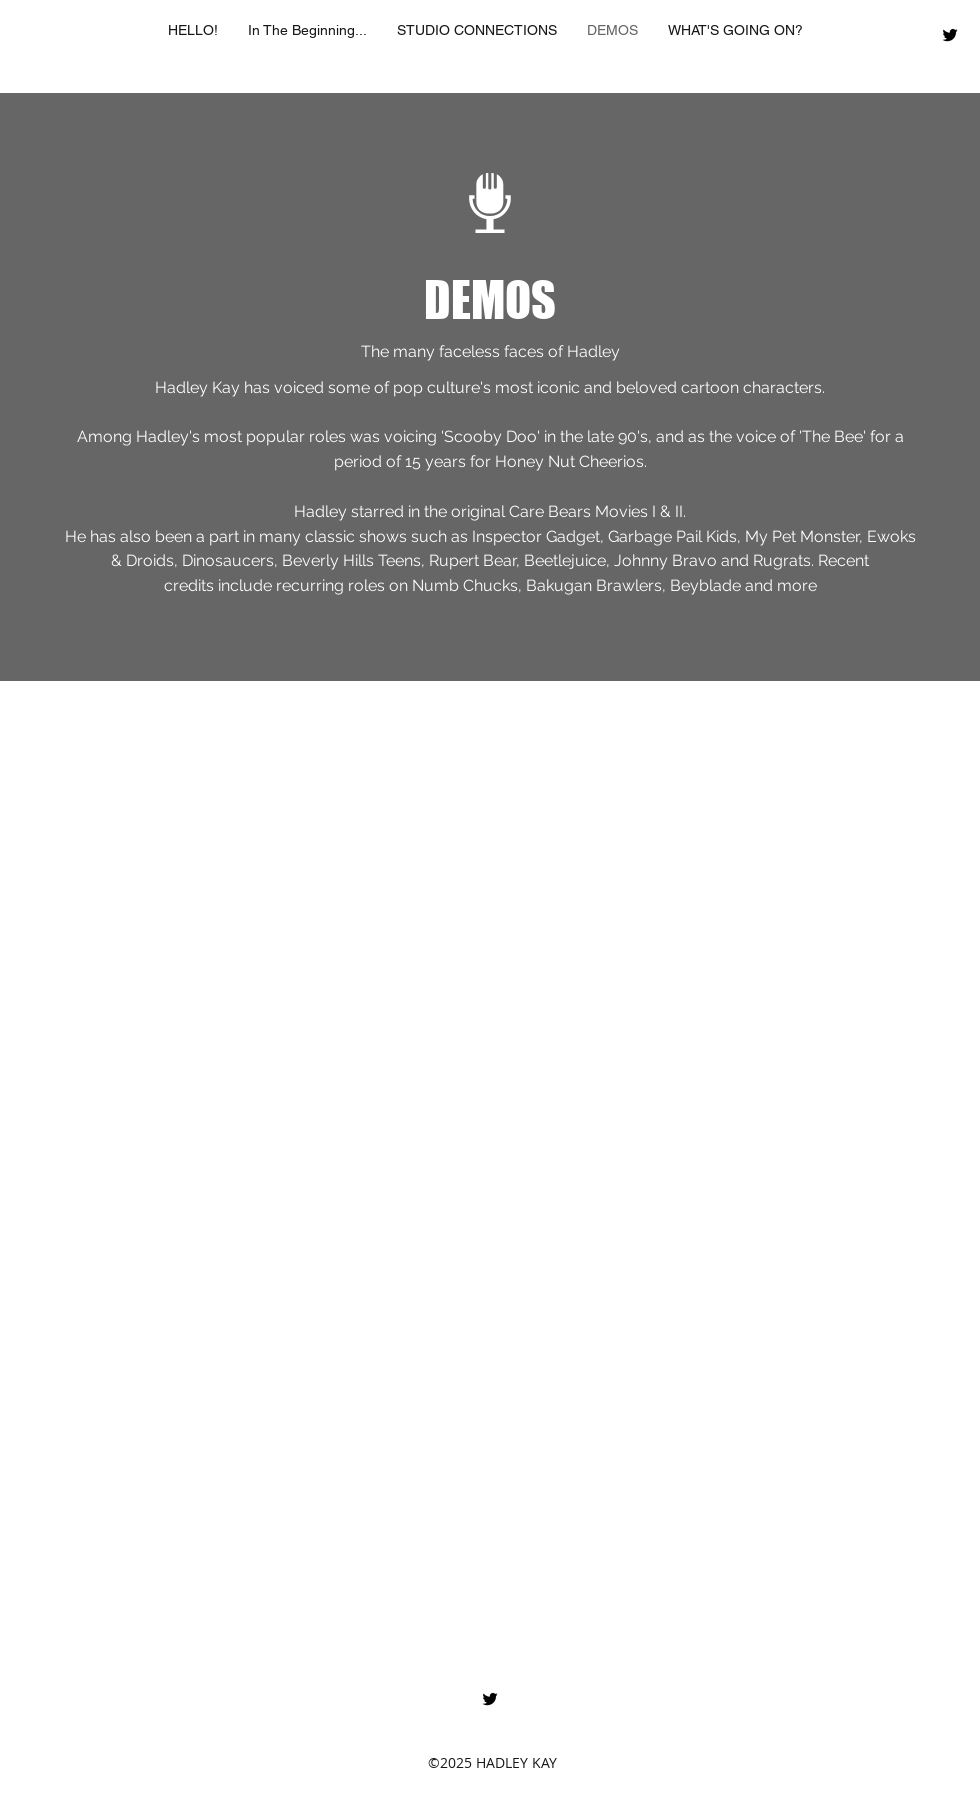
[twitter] (950, 35)
